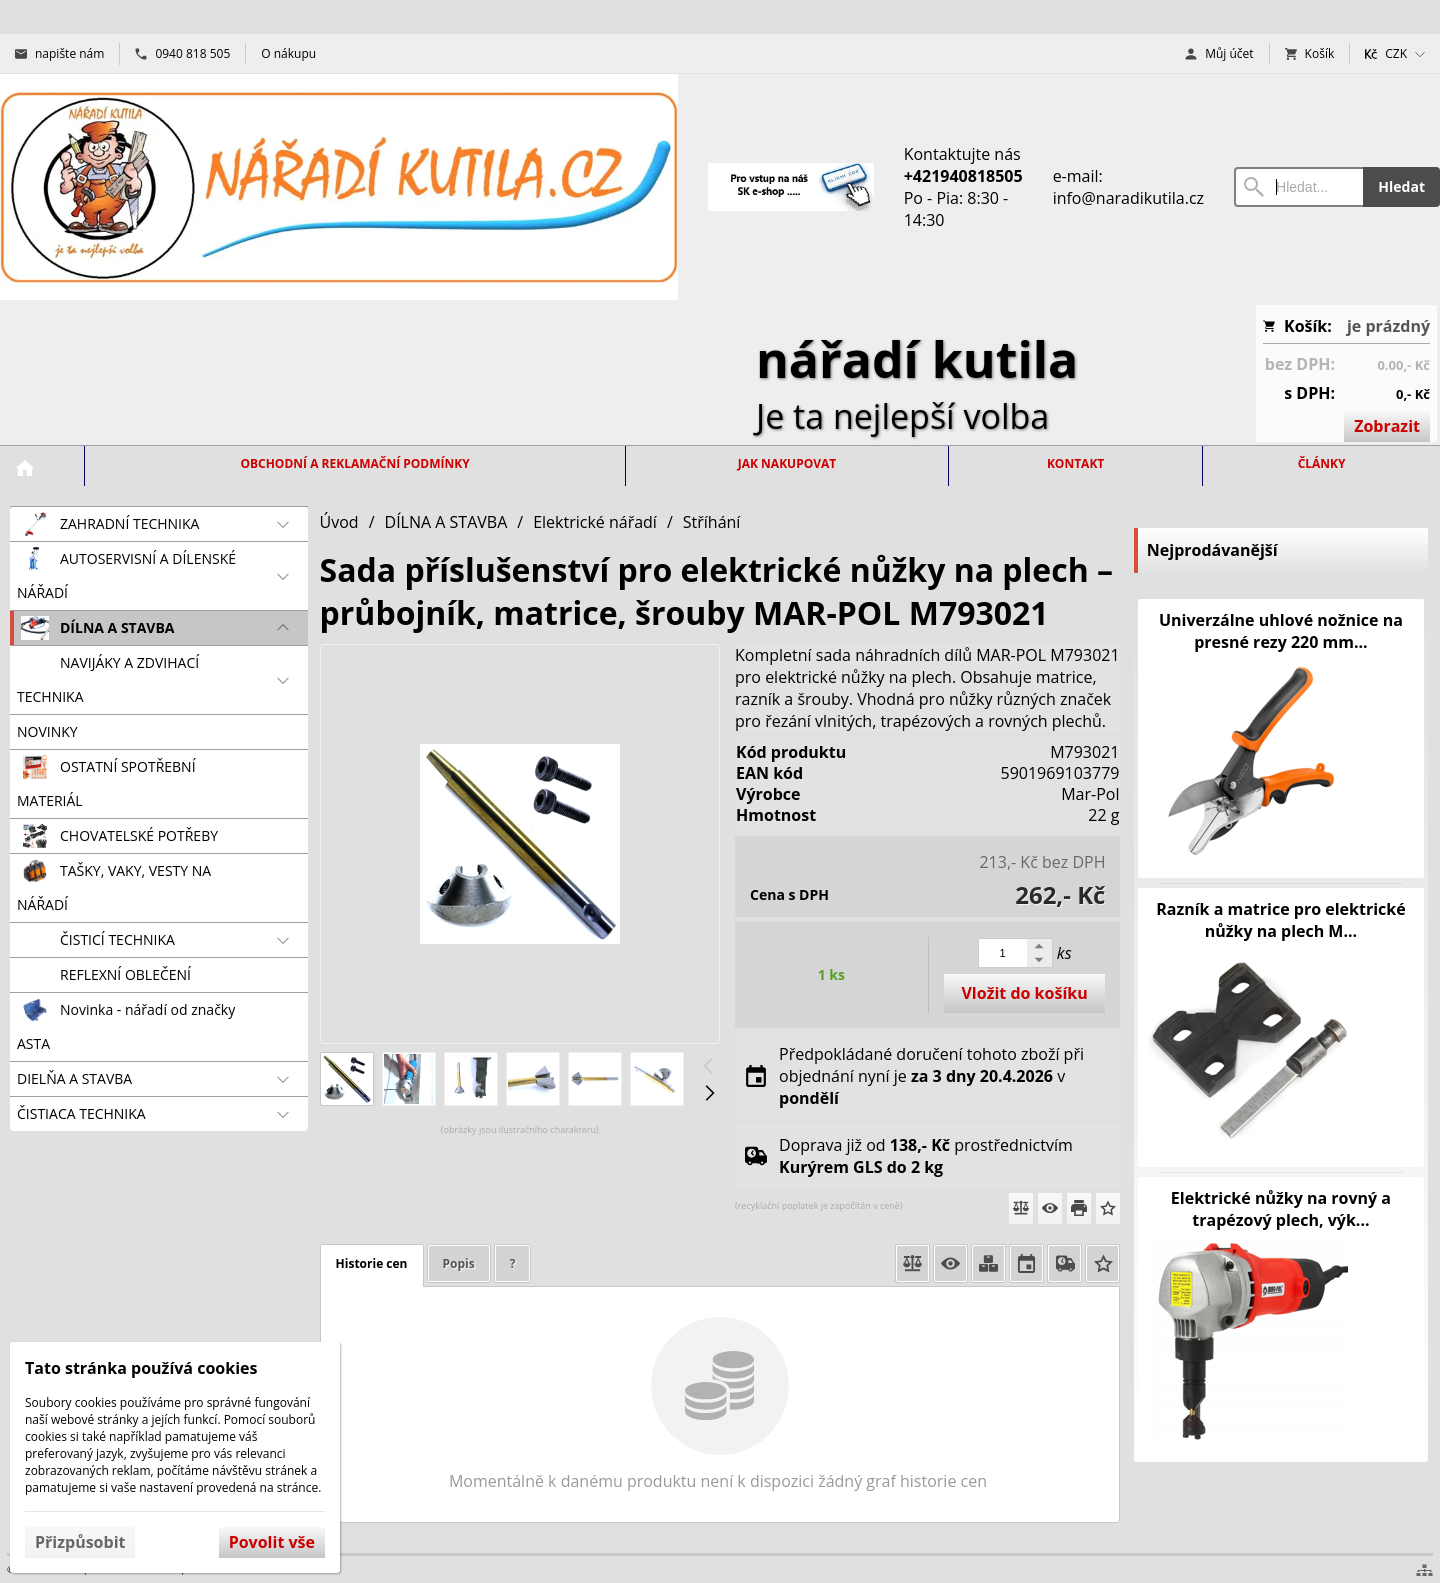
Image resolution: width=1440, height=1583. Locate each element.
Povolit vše (272, 1542)
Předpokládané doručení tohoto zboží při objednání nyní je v (931, 1076)
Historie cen (372, 1263)
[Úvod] (339, 187)
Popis (459, 1263)
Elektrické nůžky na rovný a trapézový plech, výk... (1281, 1209)
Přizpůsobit (80, 1542)
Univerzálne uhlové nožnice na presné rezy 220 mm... (1281, 631)
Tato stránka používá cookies (141, 1368)
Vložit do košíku (1024, 993)
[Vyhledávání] (1298, 187)
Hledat (1401, 186)
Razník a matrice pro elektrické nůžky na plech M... (1281, 920)
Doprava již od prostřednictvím (926, 1156)
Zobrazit (1387, 426)
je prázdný (1388, 326)
